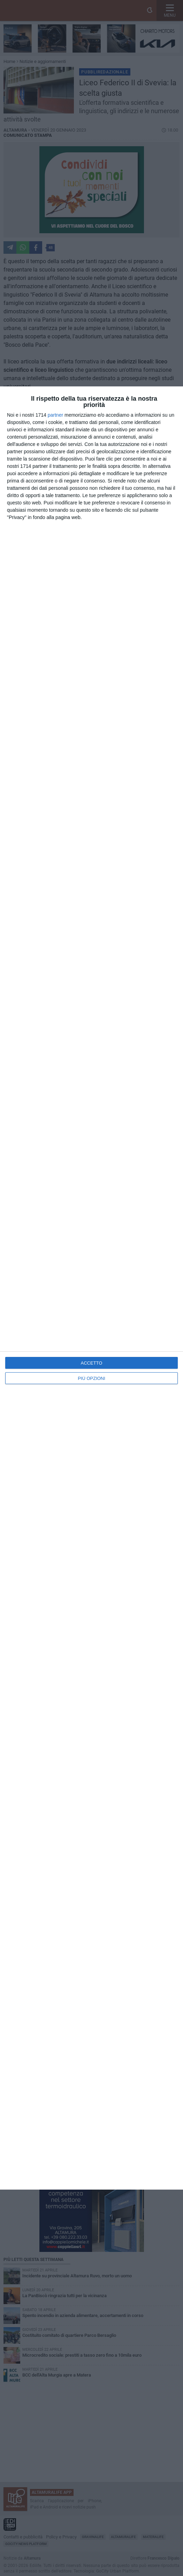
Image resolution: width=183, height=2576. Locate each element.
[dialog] (91, 1288)
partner (55, 415)
